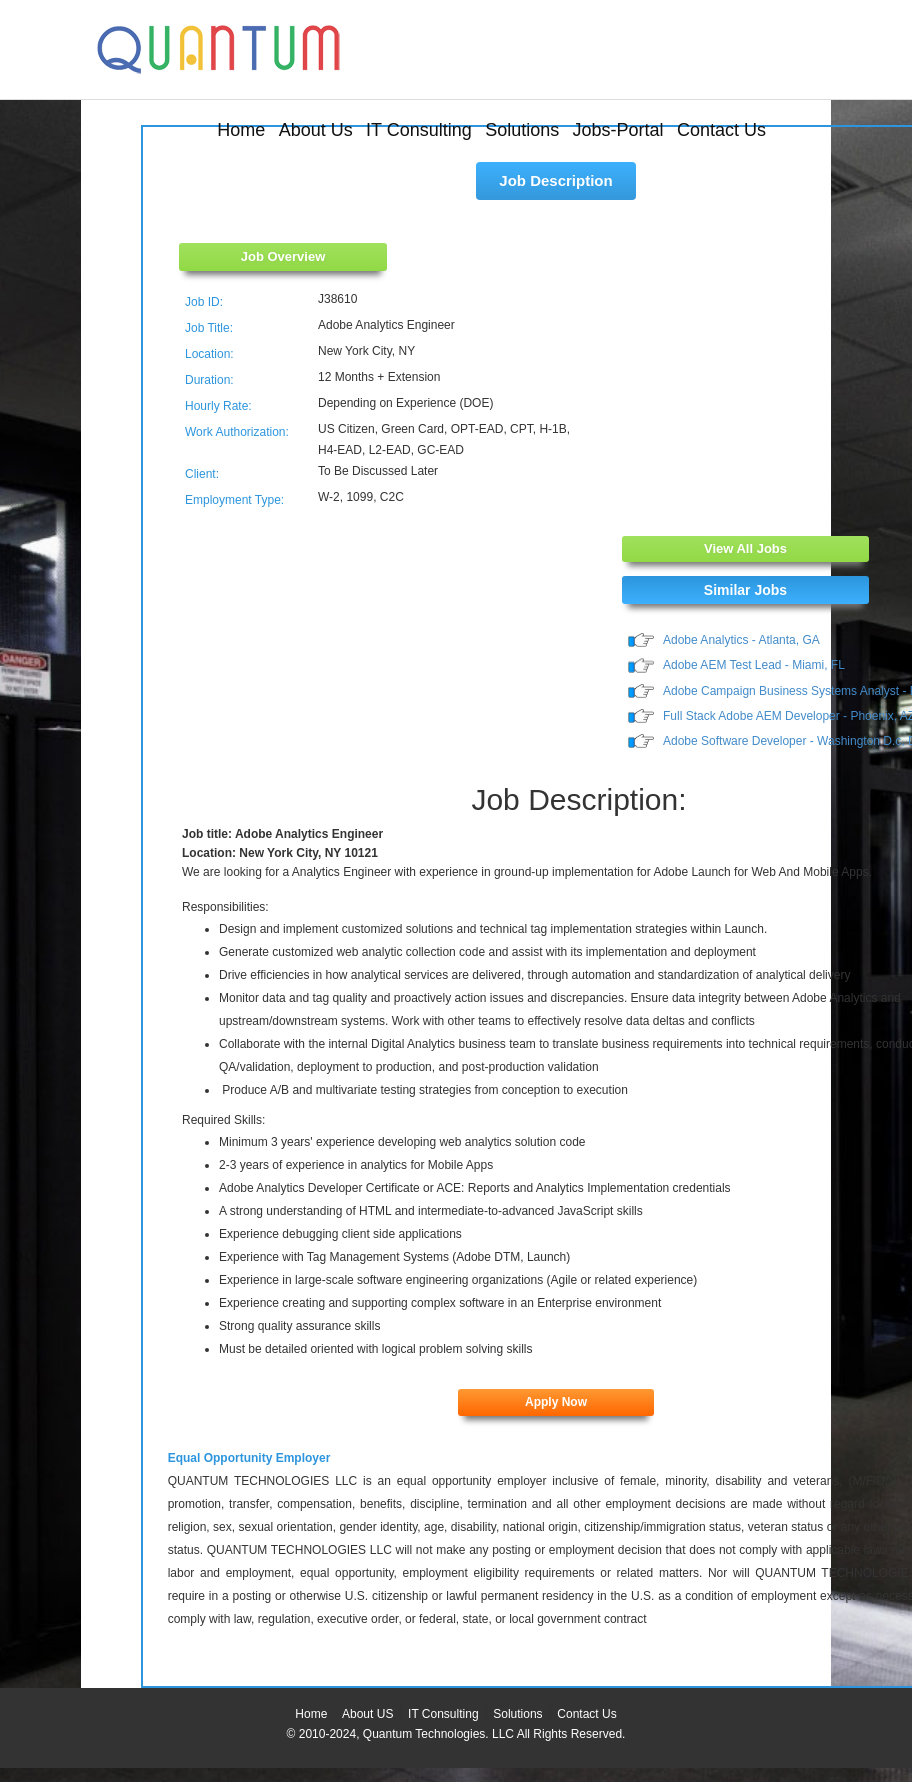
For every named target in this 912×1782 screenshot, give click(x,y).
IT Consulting (419, 130)
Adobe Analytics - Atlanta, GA (741, 640)
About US (367, 1714)
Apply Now (556, 1402)
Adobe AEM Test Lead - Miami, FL (754, 665)
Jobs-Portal (618, 130)
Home (241, 130)
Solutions (522, 130)
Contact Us (721, 130)
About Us (316, 130)
